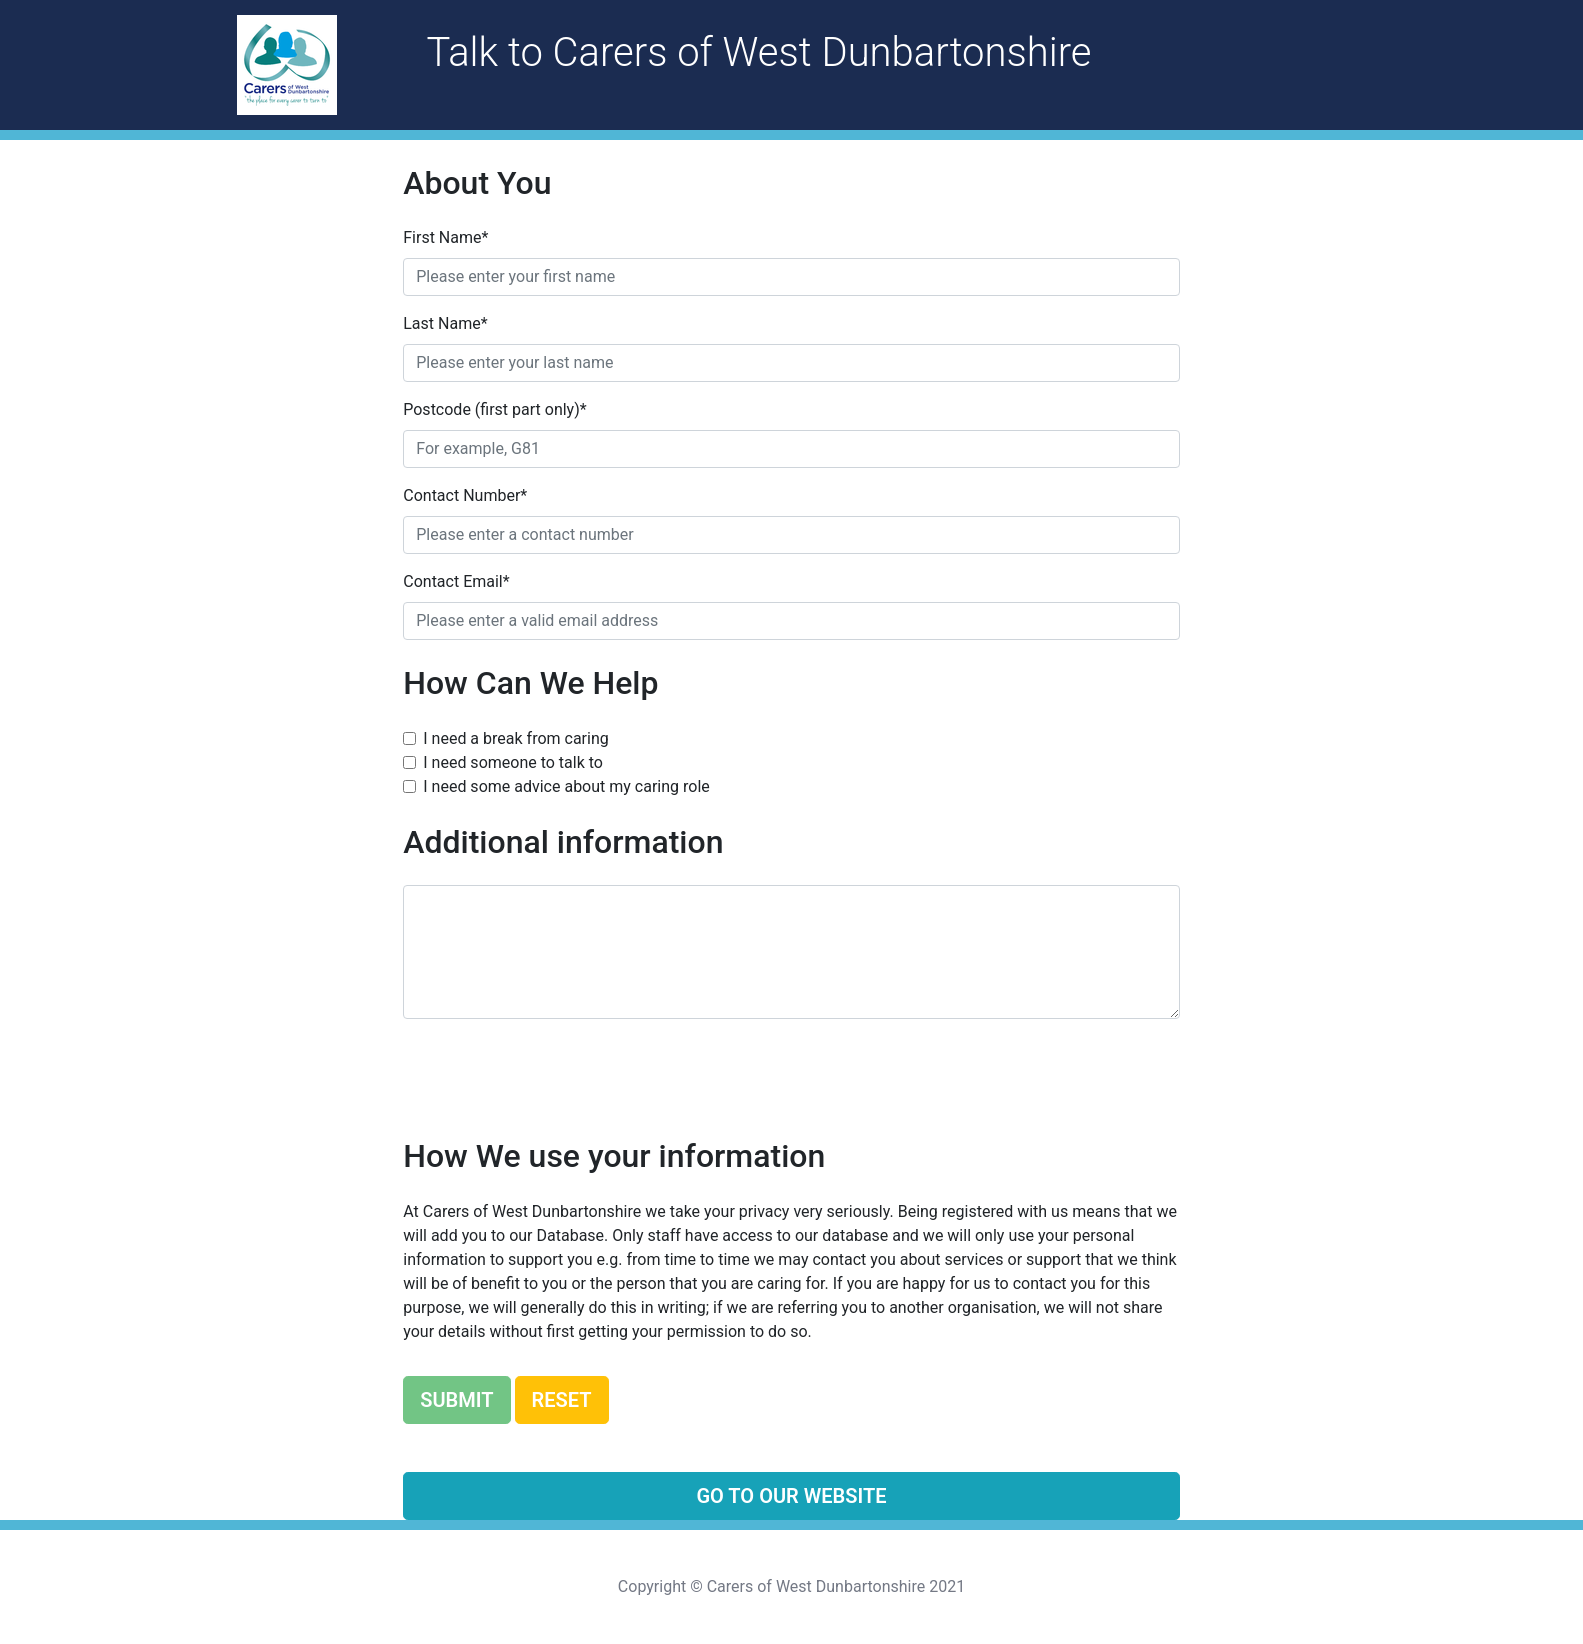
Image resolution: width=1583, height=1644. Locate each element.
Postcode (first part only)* (494, 409)
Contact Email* (456, 581)
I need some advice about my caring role (566, 786)
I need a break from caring (515, 738)
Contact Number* (465, 495)
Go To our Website (791, 1496)
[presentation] (555, 1074)
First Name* (445, 237)
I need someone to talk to (513, 762)
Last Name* (445, 323)
